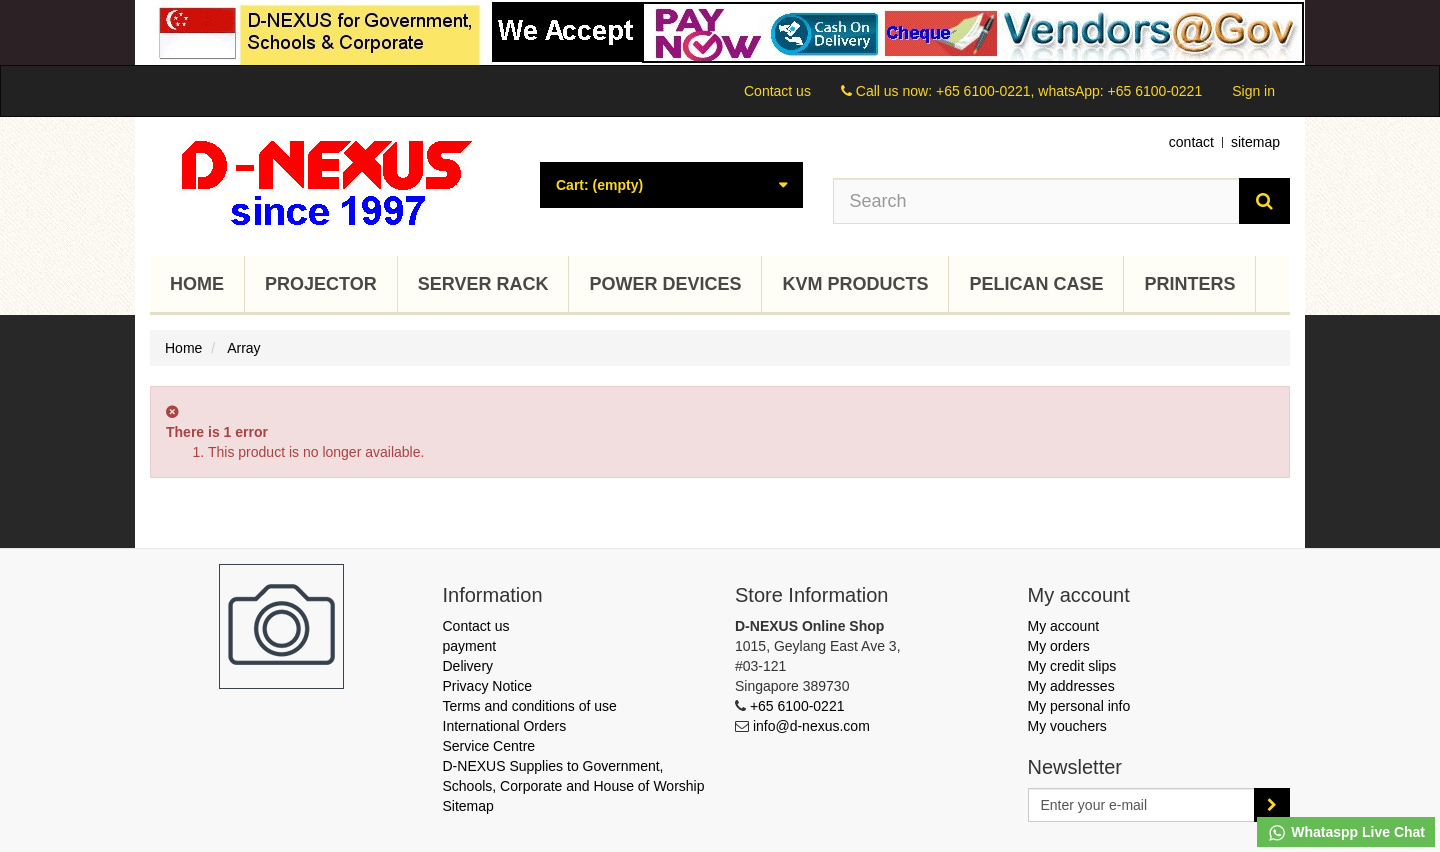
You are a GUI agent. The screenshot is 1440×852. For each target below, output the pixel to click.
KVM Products (855, 284)
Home (197, 284)
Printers (1189, 284)
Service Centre (489, 746)
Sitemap (468, 806)
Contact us (777, 91)
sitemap (1255, 142)
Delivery (468, 666)
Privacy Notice (487, 686)
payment (470, 646)
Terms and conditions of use (530, 706)
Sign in (1253, 91)
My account (1064, 626)
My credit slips (1072, 666)
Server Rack (483, 284)
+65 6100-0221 (797, 706)
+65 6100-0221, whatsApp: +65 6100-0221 (1069, 91)
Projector (321, 284)
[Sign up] (1272, 805)
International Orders (505, 726)
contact (1191, 142)
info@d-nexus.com (811, 726)
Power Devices (665, 284)
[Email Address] (1142, 805)
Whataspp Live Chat (1346, 833)
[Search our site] (1037, 201)
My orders (1059, 646)
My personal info (1079, 706)
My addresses (1071, 686)
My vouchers (1067, 726)
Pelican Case (1036, 284)
